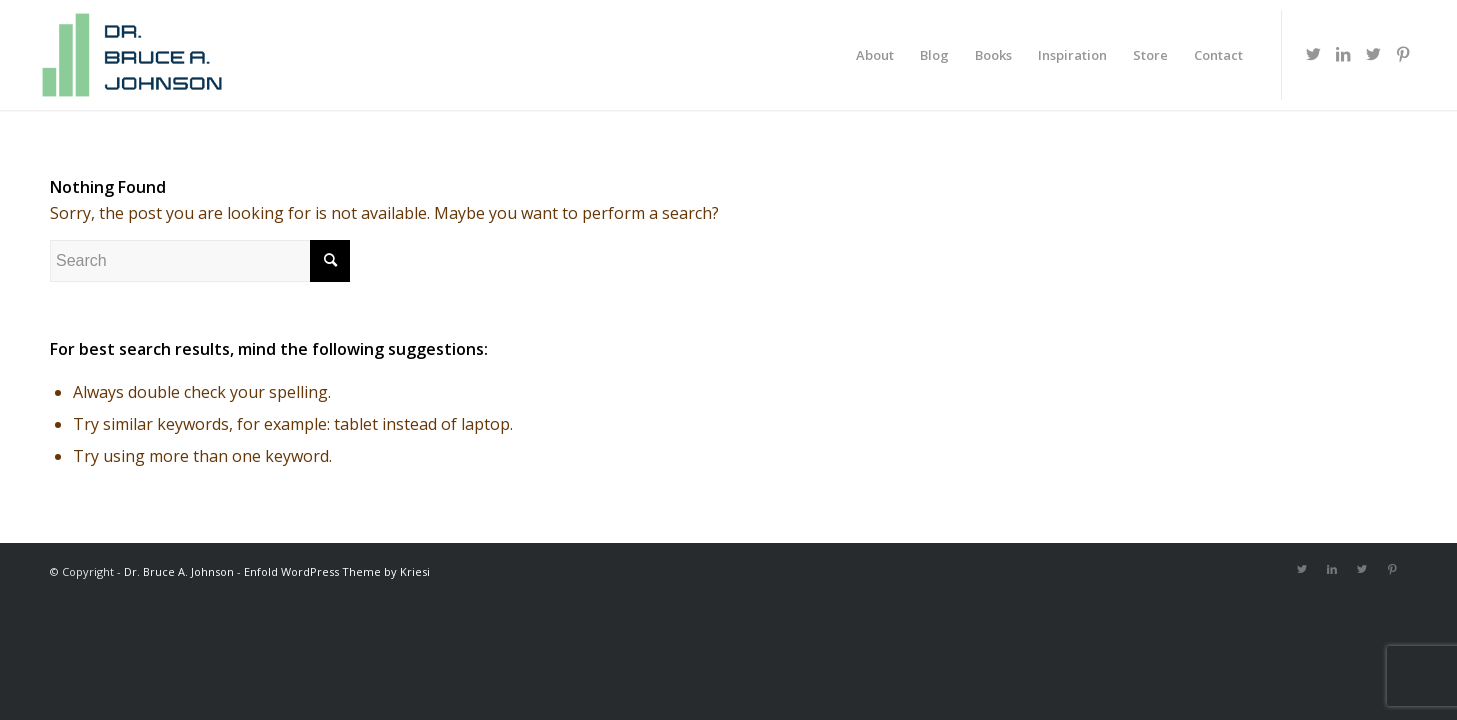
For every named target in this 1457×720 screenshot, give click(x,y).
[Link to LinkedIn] (1343, 54)
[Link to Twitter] (1313, 54)
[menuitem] (875, 55)
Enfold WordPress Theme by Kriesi (337, 571)
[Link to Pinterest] (1403, 54)
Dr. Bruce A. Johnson (179, 571)
